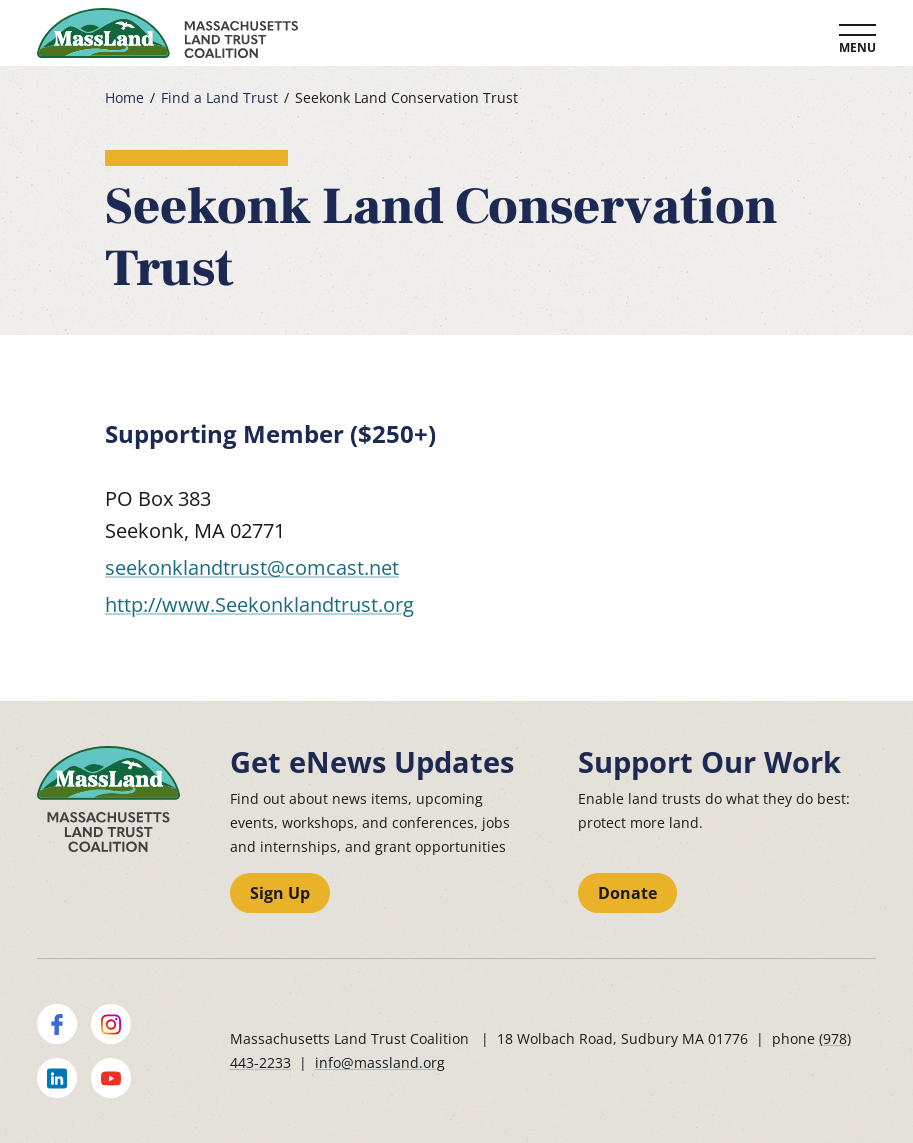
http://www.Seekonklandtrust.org (259, 604)
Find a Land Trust (219, 98)
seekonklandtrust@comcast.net (252, 567)
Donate (627, 893)
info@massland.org (380, 1062)
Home (124, 98)
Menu (857, 47)
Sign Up (280, 893)
